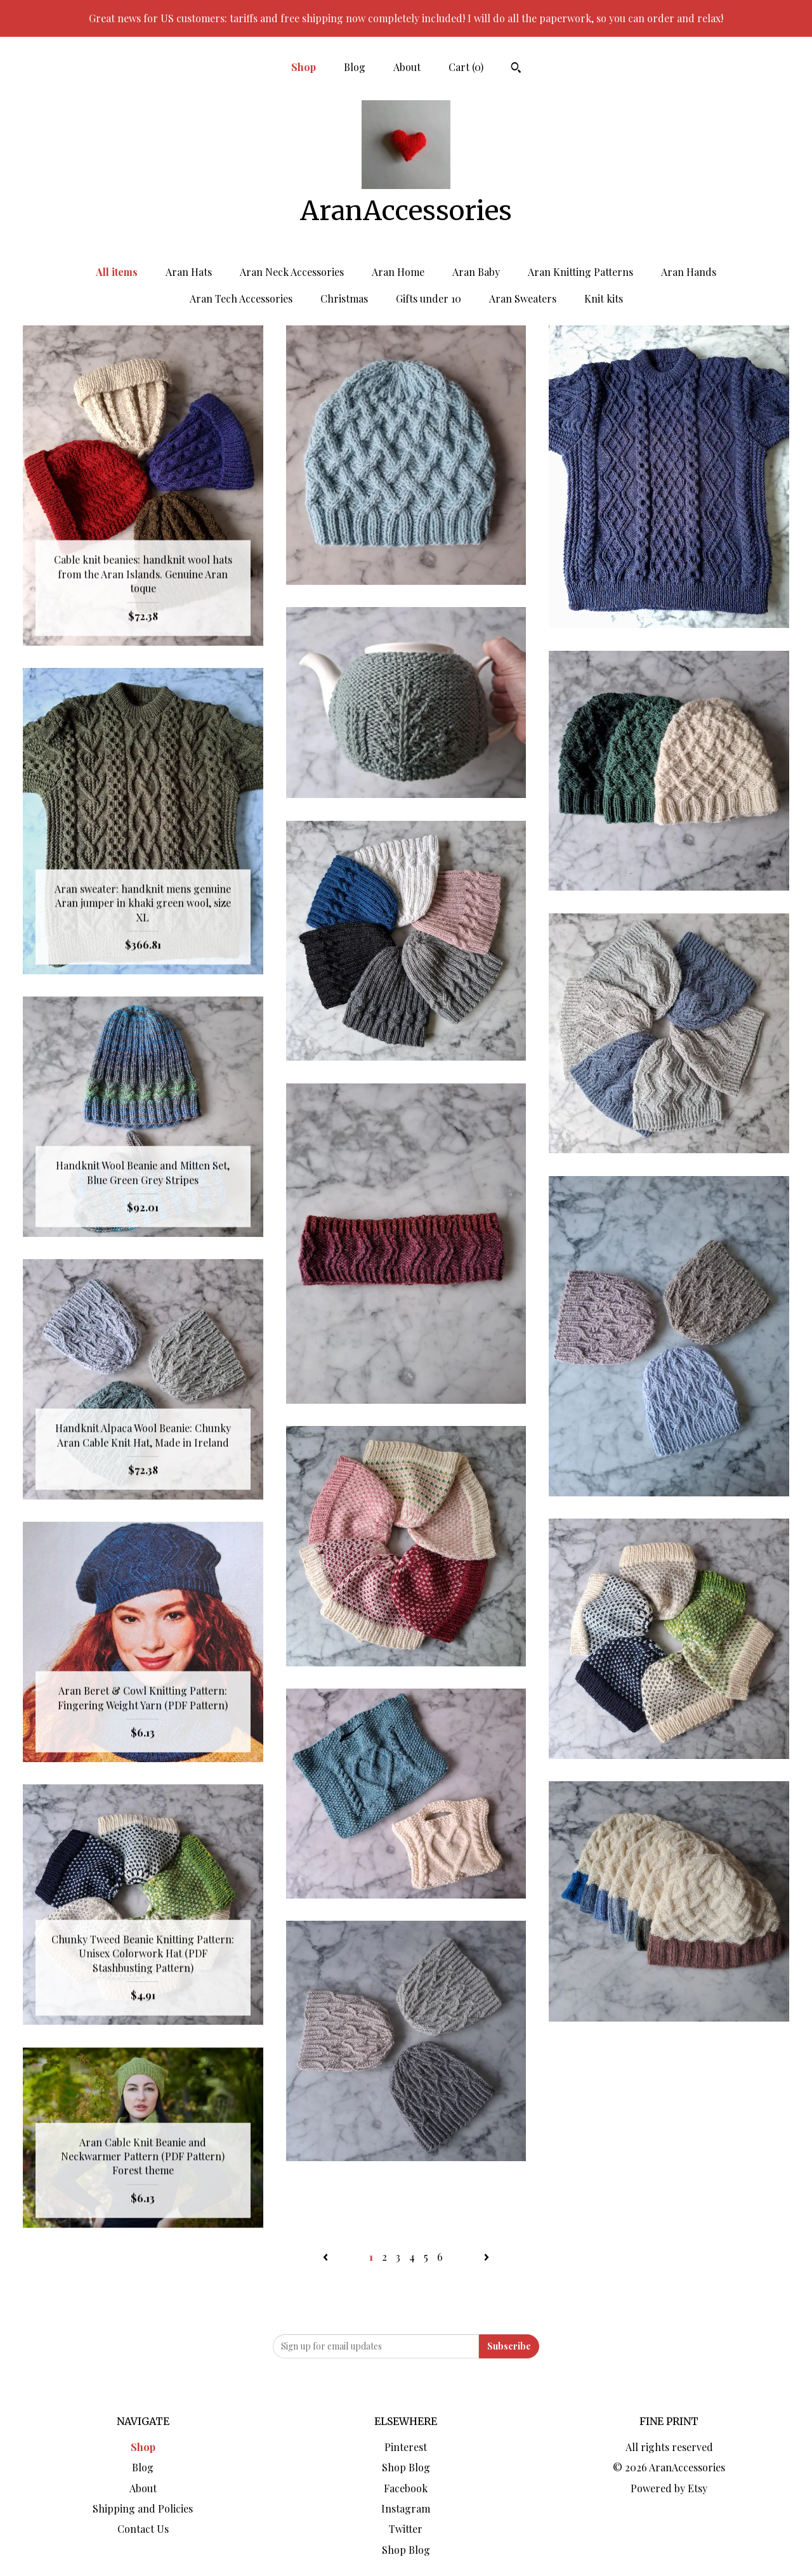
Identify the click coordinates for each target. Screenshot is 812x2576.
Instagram (405, 2508)
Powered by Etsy (669, 2488)
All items (117, 271)
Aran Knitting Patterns (580, 271)
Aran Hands (688, 271)
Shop (303, 67)
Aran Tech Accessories (241, 298)
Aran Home (398, 271)
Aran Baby (476, 271)
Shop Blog (406, 2467)
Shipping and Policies (143, 2508)
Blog (354, 67)
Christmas (344, 298)
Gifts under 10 (428, 298)
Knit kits (603, 298)
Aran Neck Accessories (292, 271)
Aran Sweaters (522, 298)
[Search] (516, 69)
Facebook (406, 2488)
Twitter (405, 2528)
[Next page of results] (486, 2256)
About (407, 67)
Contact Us (143, 2528)
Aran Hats (189, 271)
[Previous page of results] (326, 2256)
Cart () (466, 67)
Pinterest (405, 2447)
